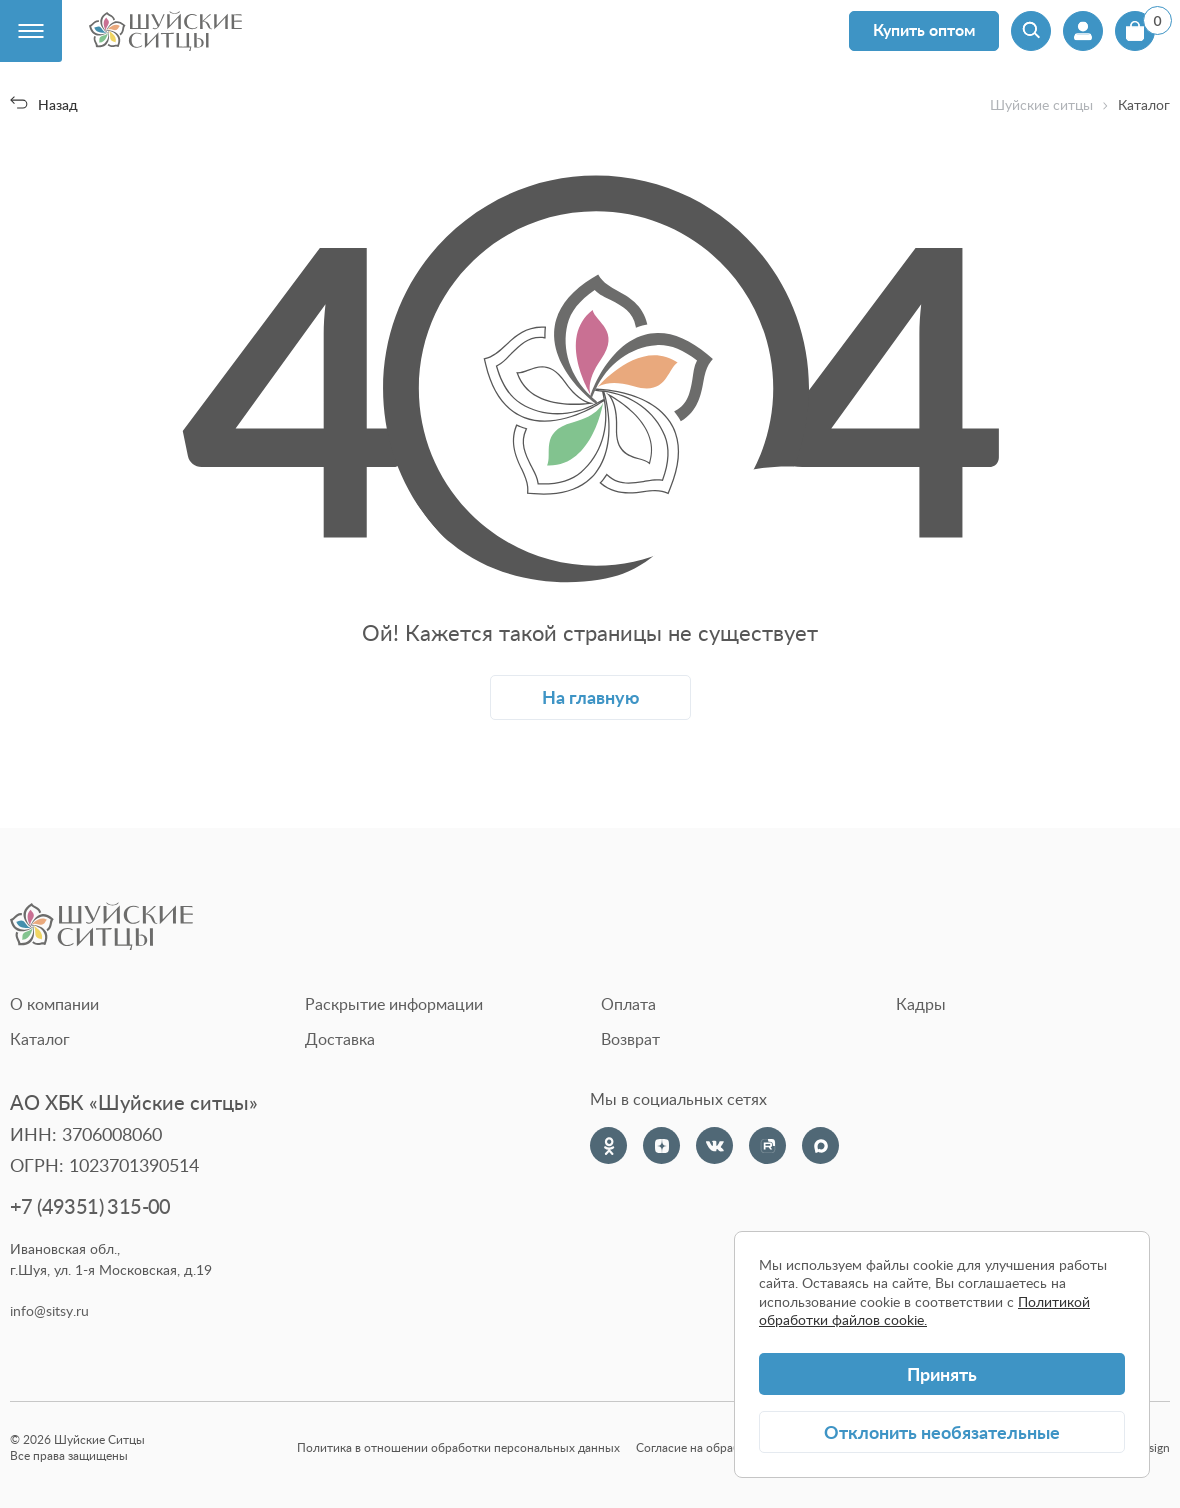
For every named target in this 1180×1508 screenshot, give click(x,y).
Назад (44, 104)
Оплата (628, 1004)
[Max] (820, 1145)
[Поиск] (1031, 31)
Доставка (340, 1039)
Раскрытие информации (394, 1004)
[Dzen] (661, 1145)
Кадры (921, 1004)
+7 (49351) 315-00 (90, 1206)
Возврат (630, 1039)
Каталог (40, 1039)
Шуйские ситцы (1041, 105)
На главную (590, 696)
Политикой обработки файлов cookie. (924, 1310)
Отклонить (942, 1431)
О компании (54, 1004)
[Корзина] (1135, 31)
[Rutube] (767, 1145)
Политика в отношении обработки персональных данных (458, 1447)
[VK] (714, 1145)
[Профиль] (1083, 31)
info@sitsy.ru (49, 1311)
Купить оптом (924, 29)
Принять (942, 1373)
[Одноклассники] (608, 1145)
